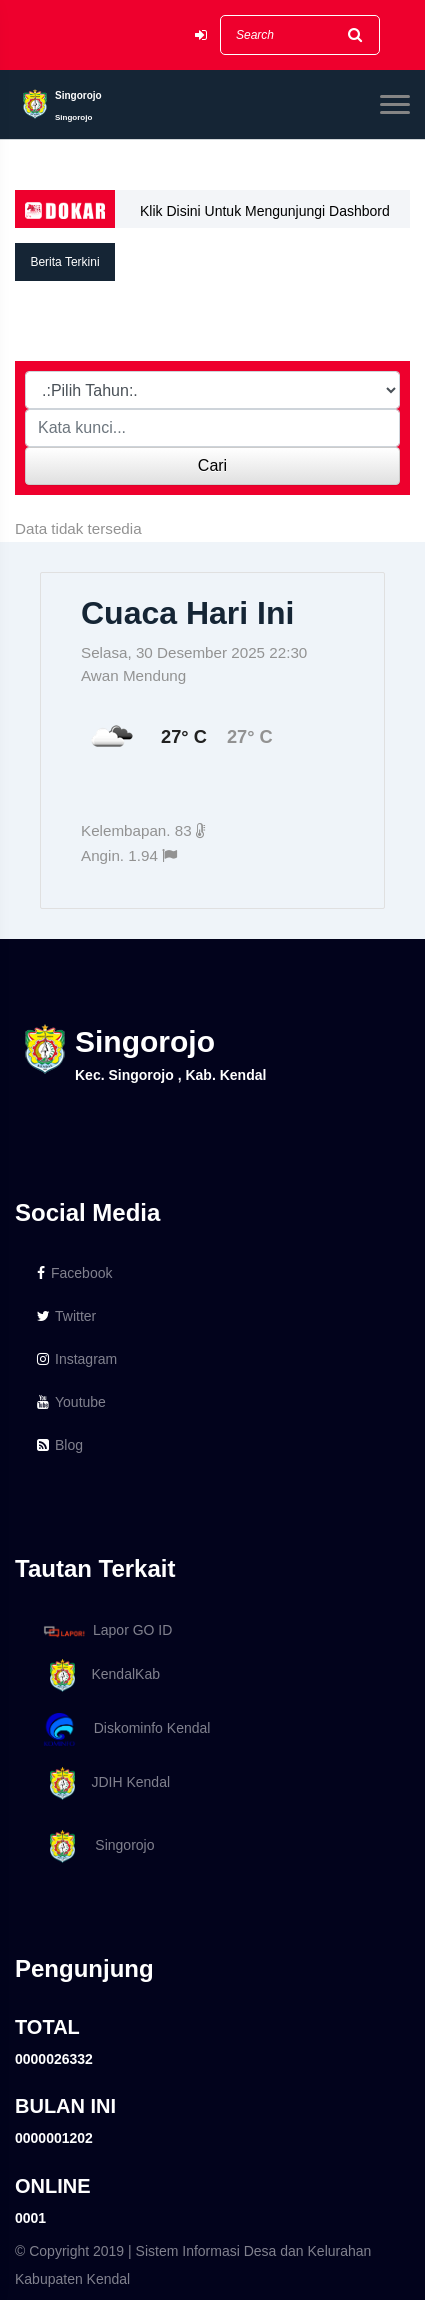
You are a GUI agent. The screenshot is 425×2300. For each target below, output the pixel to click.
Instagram (77, 1359)
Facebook (74, 1273)
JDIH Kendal (103, 1783)
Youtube (71, 1402)
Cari (212, 465)
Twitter (66, 1316)
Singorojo (96, 1846)
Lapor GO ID (107, 1630)
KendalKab (98, 1675)
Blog (60, 1445)
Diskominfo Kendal (126, 1729)
